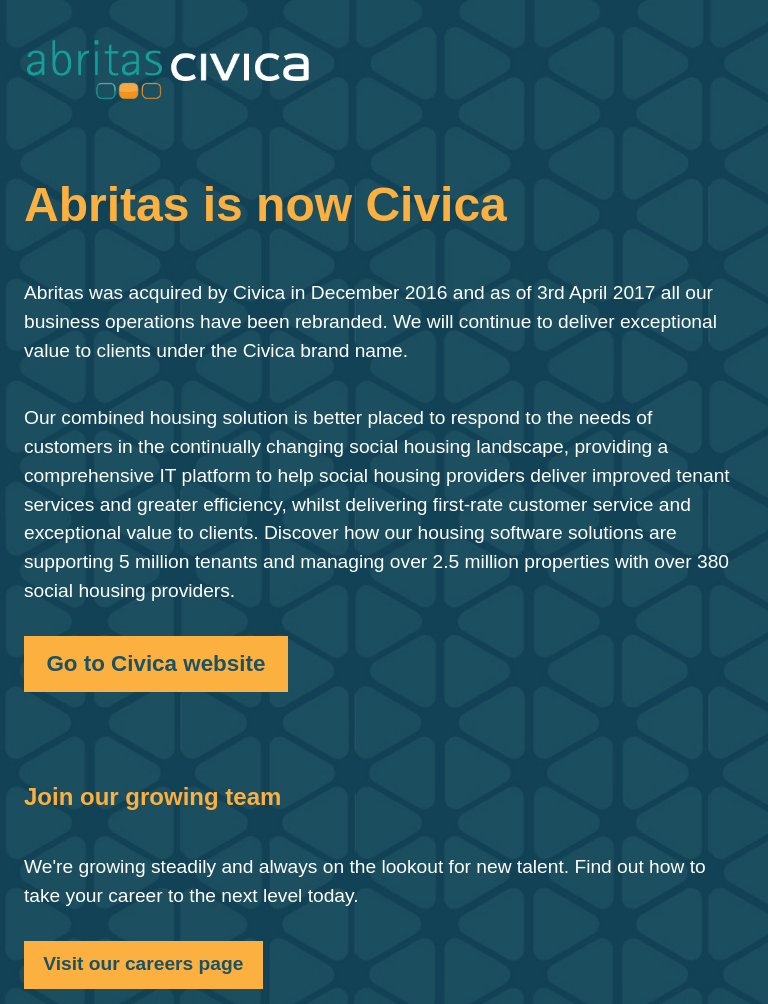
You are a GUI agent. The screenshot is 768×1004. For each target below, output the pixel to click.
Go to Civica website (155, 663)
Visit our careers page (143, 963)
